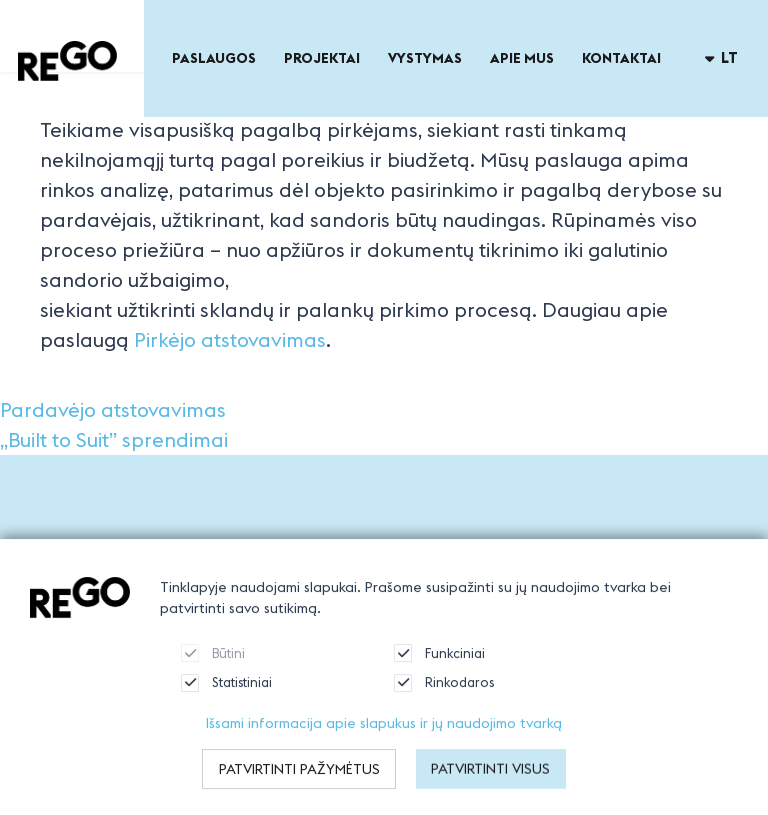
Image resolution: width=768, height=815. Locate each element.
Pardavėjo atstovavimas (113, 409)
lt (722, 57)
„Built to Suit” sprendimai (114, 439)
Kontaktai (621, 58)
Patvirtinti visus (490, 785)
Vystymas (425, 58)
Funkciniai (439, 669)
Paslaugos (214, 58)
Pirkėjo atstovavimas (230, 339)
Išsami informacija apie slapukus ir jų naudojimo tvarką (384, 739)
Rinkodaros (444, 699)
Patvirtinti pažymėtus (299, 785)
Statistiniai (226, 699)
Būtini (213, 669)
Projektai (322, 58)
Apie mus (522, 58)
